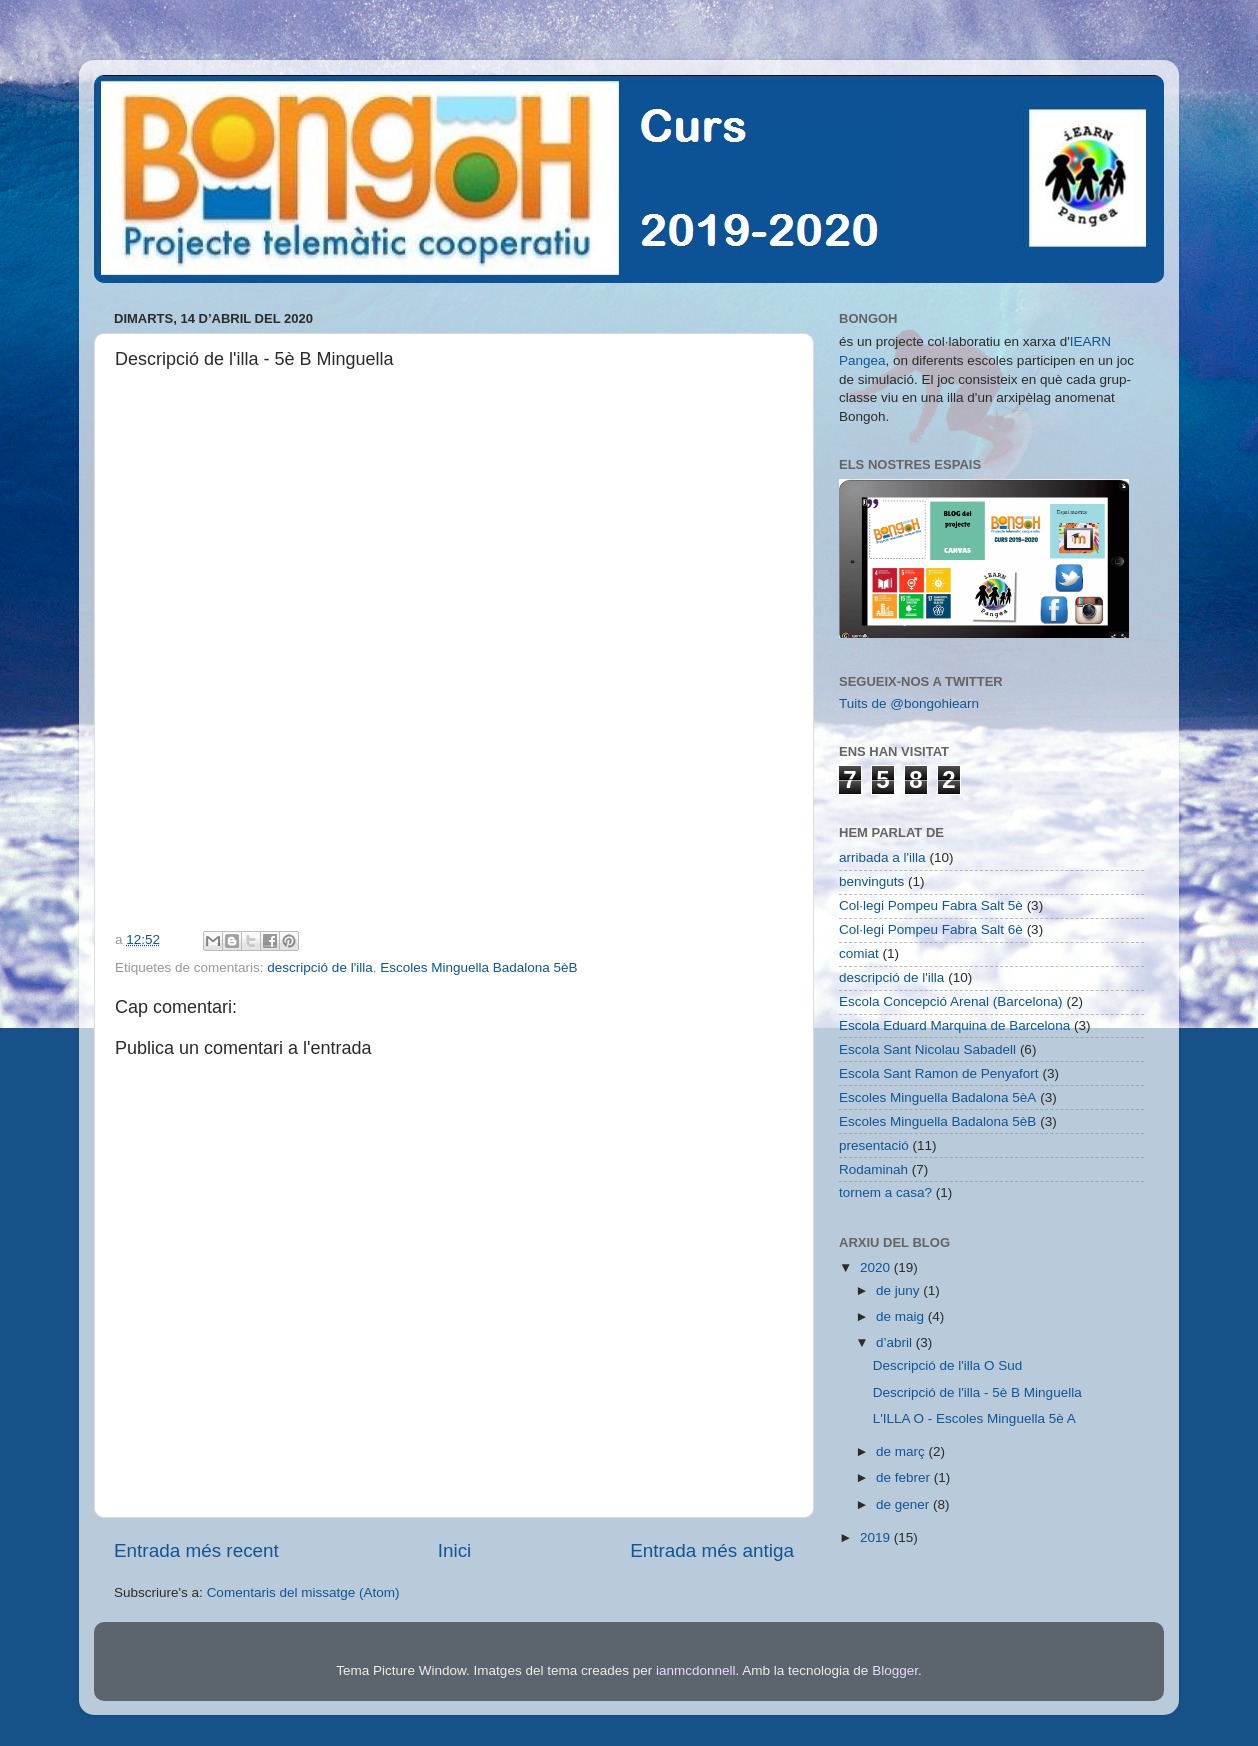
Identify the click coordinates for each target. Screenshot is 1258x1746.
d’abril (896, 1342)
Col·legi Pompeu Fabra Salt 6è (931, 929)
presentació (874, 1145)
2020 (877, 1267)
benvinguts (871, 881)
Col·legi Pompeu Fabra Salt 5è (931, 905)
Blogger (895, 1670)
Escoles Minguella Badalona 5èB (478, 967)
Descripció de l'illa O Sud (948, 1365)
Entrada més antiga (712, 1550)
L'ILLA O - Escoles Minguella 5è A (974, 1418)
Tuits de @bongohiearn (909, 703)
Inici (455, 1550)
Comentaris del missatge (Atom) (303, 1592)
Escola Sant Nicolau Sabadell (927, 1049)
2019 (877, 1537)
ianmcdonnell (696, 1670)
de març (902, 1451)
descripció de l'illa (319, 967)
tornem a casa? (885, 1192)
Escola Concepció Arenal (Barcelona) (951, 1001)
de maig (902, 1316)
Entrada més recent (196, 1550)
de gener (904, 1504)
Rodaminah (873, 1169)
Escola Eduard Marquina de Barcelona (954, 1025)
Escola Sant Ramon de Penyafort (939, 1073)
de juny (899, 1290)
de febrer (905, 1477)
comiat (859, 953)
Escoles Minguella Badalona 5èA (937, 1097)
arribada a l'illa (882, 857)
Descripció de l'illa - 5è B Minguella (977, 1392)
